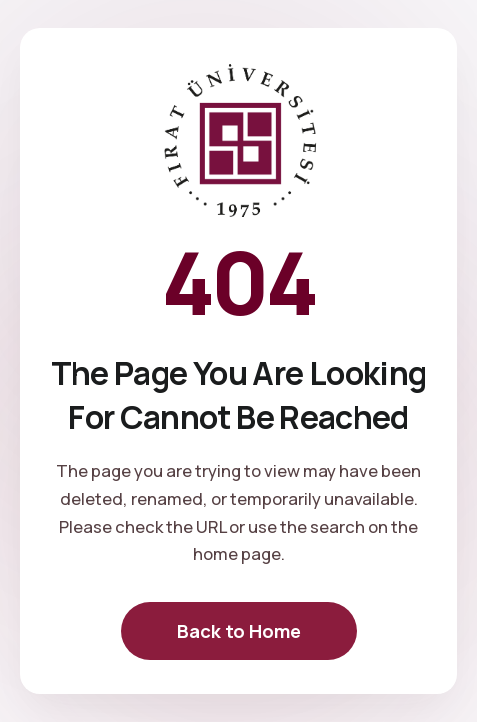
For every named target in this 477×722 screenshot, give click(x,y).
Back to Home (239, 631)
